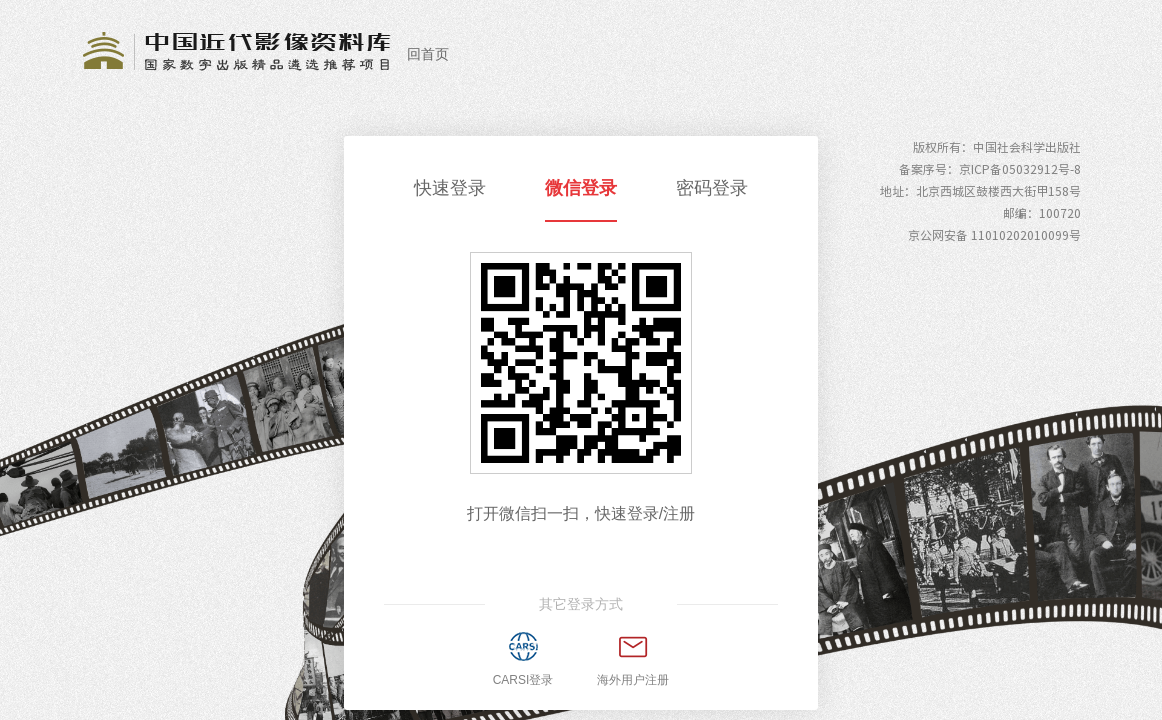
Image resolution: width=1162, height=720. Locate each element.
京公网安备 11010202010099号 (994, 235)
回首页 (428, 54)
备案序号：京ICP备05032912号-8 (990, 169)
